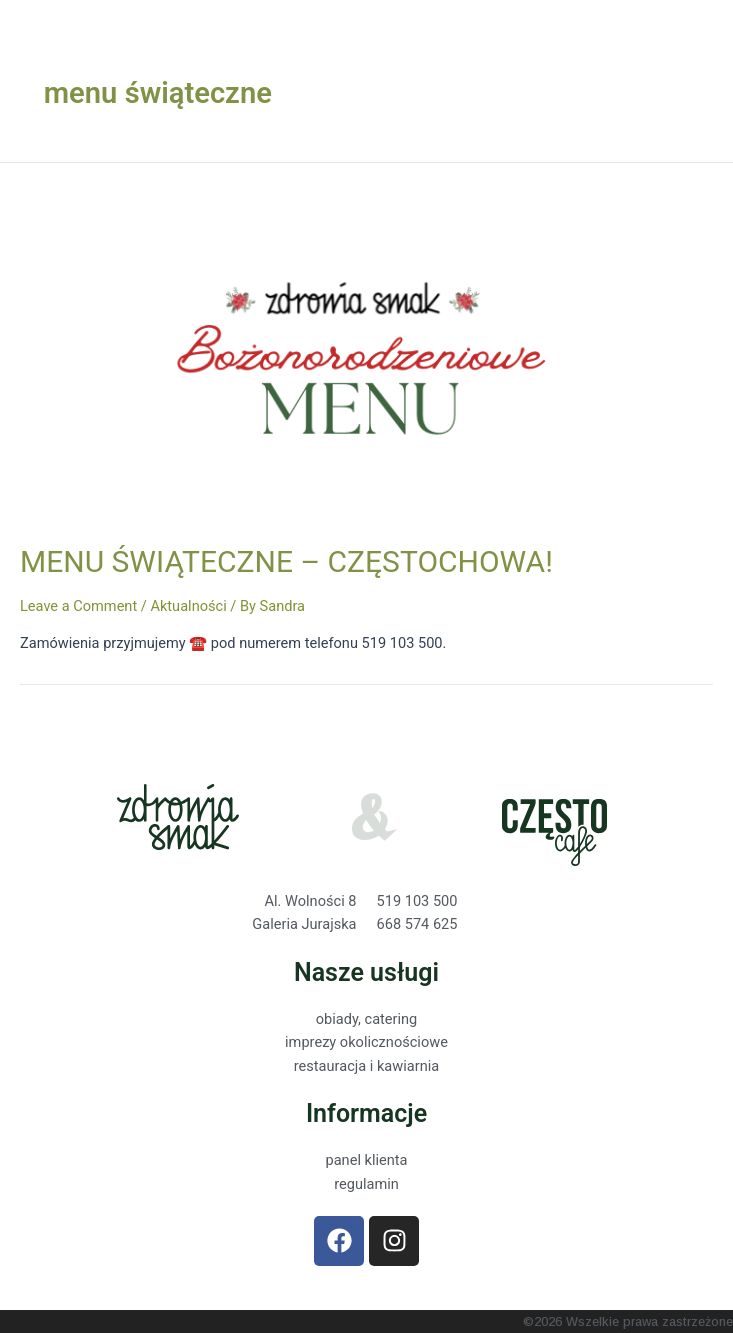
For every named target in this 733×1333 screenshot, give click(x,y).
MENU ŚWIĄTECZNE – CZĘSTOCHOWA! (286, 561)
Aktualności (188, 606)
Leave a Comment (78, 606)
